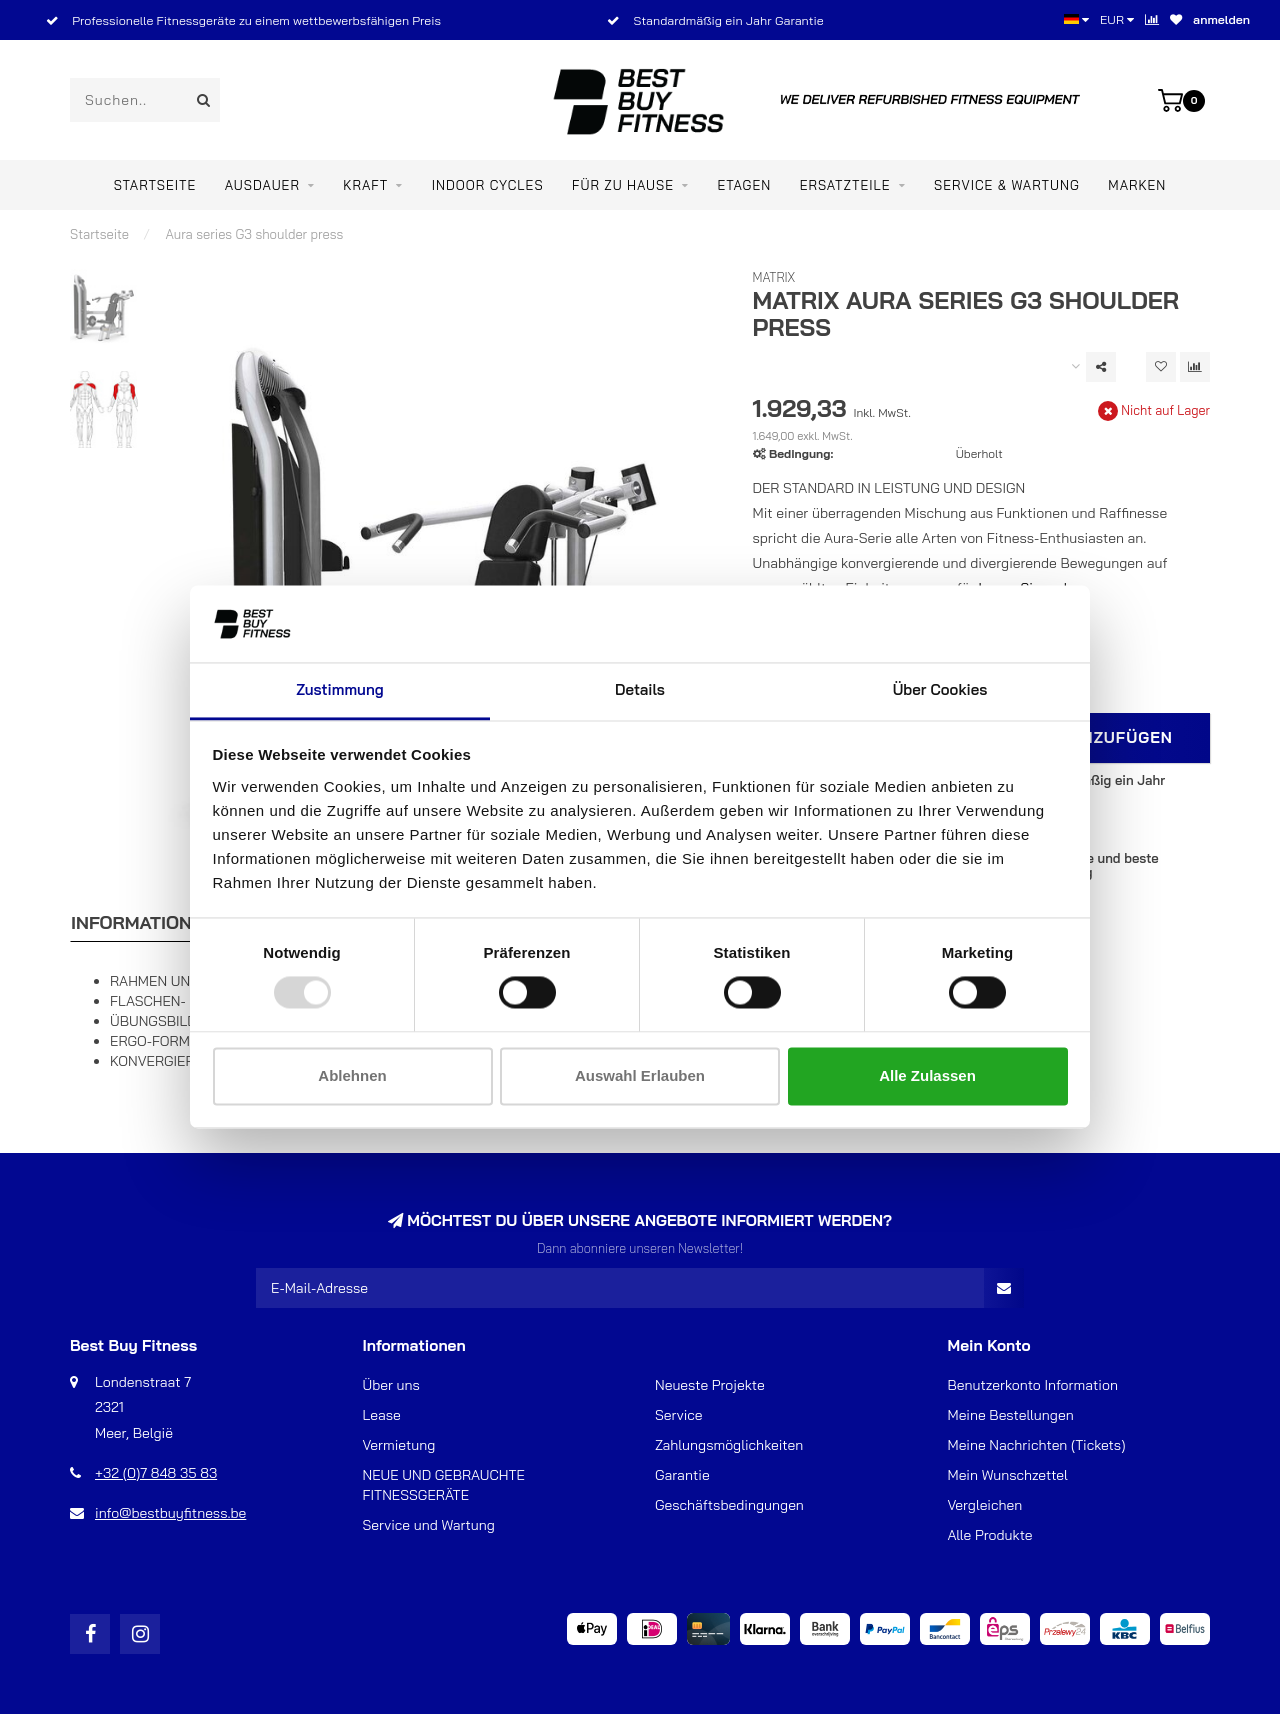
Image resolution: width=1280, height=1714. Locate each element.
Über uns (391, 1385)
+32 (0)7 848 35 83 (156, 1473)
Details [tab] (640, 689)
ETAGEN (744, 185)
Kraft (365, 185)
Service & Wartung (1007, 185)
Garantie (682, 1475)
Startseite (155, 185)
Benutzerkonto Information (1033, 1385)
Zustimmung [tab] (339, 689)
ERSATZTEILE (845, 185)
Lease (382, 1415)
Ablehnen (352, 1075)
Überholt (979, 453)
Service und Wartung (429, 1525)
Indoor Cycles (488, 185)
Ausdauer (262, 185)
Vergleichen (985, 1505)
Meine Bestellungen (1011, 1415)
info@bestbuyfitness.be (170, 1513)
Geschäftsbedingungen (729, 1505)
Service (679, 1415)
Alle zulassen (927, 1075)
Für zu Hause (623, 185)
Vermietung (399, 1445)
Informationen (143, 922)
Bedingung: (801, 453)
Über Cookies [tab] (940, 689)
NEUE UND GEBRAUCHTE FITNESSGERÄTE (444, 1485)
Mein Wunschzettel (1008, 1475)
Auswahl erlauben (640, 1075)
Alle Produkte (990, 1535)
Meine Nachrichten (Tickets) (1037, 1445)
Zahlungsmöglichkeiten (729, 1445)
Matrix (774, 277)
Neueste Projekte (710, 1385)
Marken (1137, 185)
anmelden (1221, 19)
